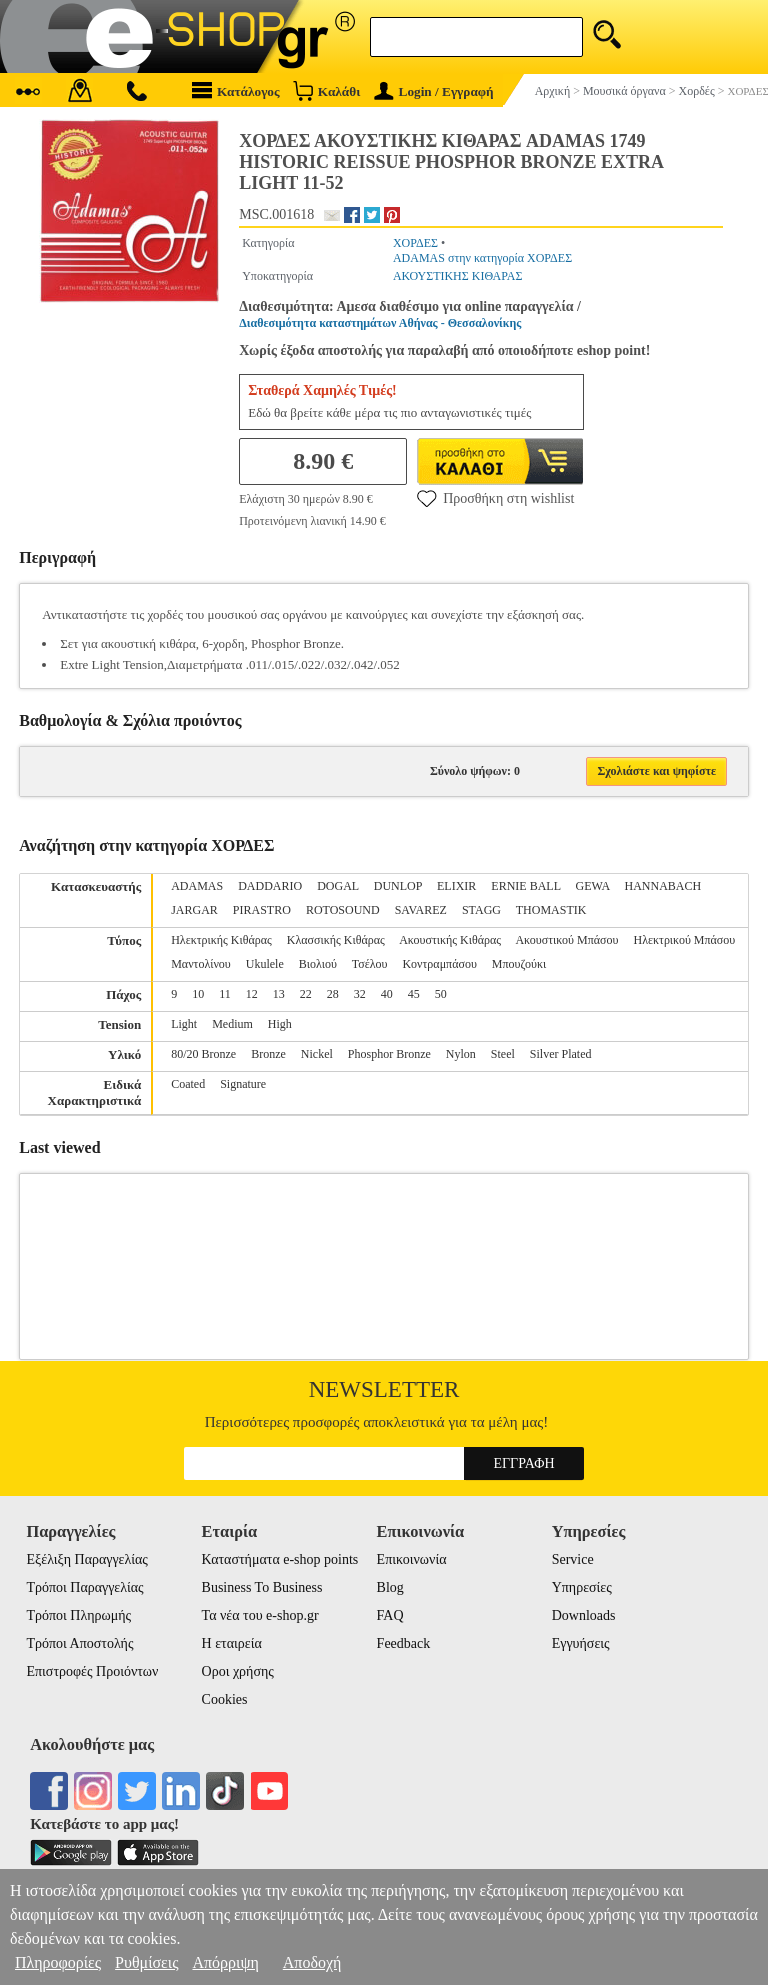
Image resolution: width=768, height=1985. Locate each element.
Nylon (461, 1054)
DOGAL (338, 886)
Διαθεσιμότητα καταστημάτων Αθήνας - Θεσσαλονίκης (380, 323)
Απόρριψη (225, 1962)
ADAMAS (197, 886)
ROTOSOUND (343, 910)
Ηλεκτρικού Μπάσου (684, 940)
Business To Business (262, 1587)
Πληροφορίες (58, 1962)
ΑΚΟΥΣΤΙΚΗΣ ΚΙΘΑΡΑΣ (458, 276)
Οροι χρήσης (238, 1671)
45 (414, 994)
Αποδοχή (312, 1962)
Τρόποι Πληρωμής (78, 1615)
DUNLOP (398, 886)
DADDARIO (270, 886)
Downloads (584, 1615)
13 (279, 994)
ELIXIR (456, 886)
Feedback (404, 1643)
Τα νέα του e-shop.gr (260, 1615)
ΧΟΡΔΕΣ (415, 243)
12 (252, 994)
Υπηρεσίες (582, 1587)
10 (198, 994)
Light (184, 1024)
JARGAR (194, 910)
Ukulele (265, 964)
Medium (232, 1024)
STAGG (481, 910)
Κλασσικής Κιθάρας (336, 940)
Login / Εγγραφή (434, 91)
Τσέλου (370, 964)
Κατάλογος (236, 90)
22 (306, 994)
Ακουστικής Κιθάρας (450, 940)
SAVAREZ (421, 910)
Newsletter (384, 1389)
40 (387, 994)
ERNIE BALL (525, 886)
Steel (503, 1054)
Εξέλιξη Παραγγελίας (86, 1559)
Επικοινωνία (412, 1559)
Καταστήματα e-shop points (280, 1559)
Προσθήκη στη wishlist (495, 498)
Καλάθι (326, 90)
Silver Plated (561, 1054)
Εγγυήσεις (581, 1643)
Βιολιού (318, 964)
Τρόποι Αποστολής (79, 1643)
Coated (188, 1084)
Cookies (225, 1699)
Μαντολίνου (201, 964)
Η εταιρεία (232, 1643)
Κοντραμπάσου (439, 964)
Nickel (317, 1054)
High (280, 1024)
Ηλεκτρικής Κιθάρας (221, 940)
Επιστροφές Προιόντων (92, 1671)
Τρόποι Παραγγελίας (84, 1587)
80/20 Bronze (203, 1054)
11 (225, 994)
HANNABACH (663, 886)
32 (360, 994)
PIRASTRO (262, 910)
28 (333, 994)
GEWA (593, 886)
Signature (243, 1084)
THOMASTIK (551, 910)
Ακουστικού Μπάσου (566, 940)
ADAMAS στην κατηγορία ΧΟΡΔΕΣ (482, 258)
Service (573, 1559)
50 (441, 994)
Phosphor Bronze (389, 1054)
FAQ (390, 1615)
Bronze (268, 1054)
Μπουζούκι (519, 964)
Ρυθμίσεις (146, 1962)
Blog (390, 1587)
